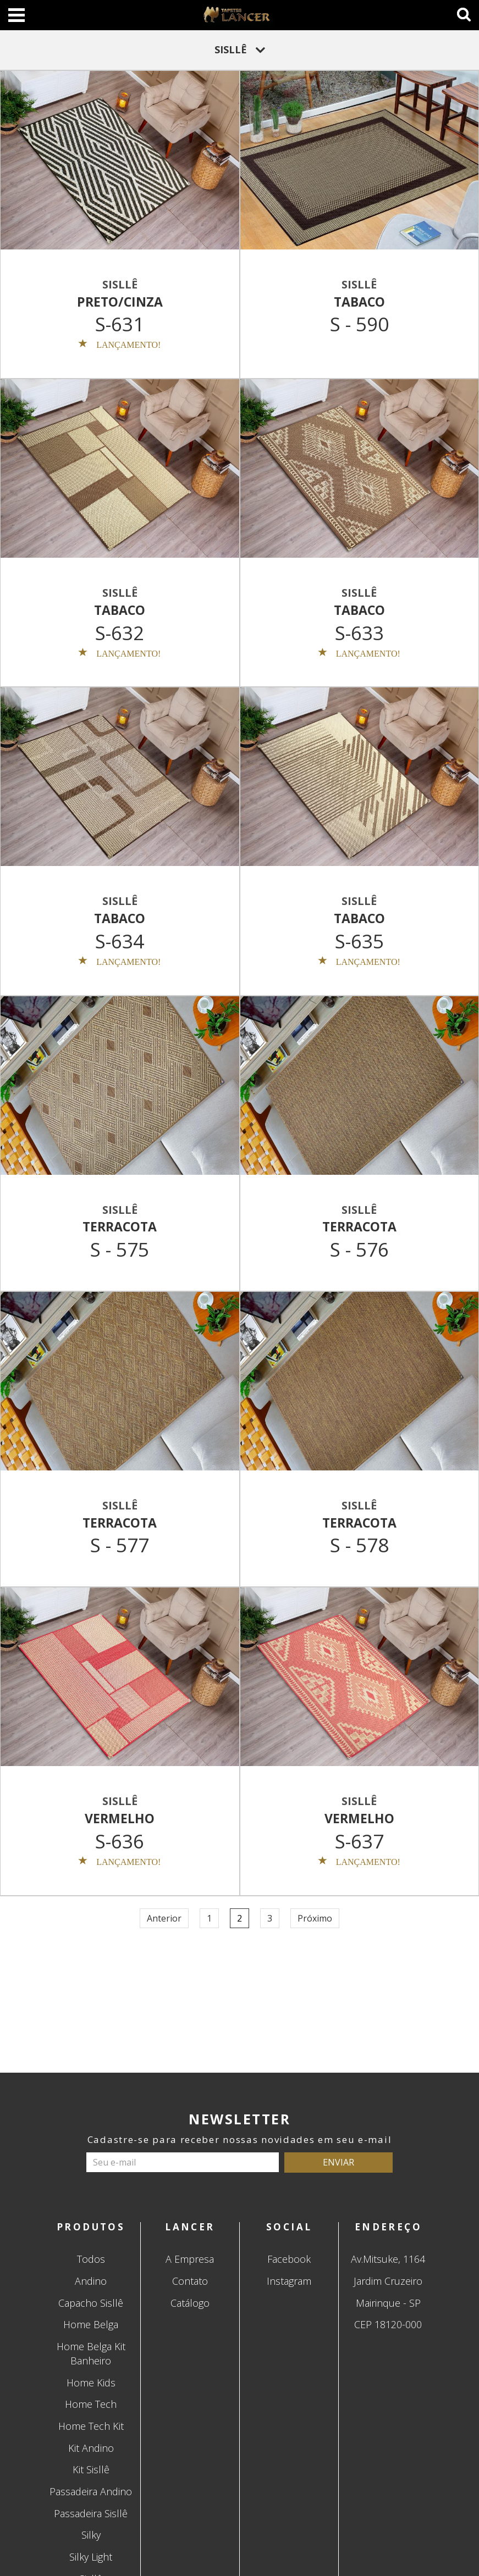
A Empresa (190, 2259)
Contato (190, 2281)
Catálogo (190, 2302)
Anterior (164, 1918)
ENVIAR (338, 2162)
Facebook (289, 2259)
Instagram (289, 2281)
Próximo (315, 1918)
